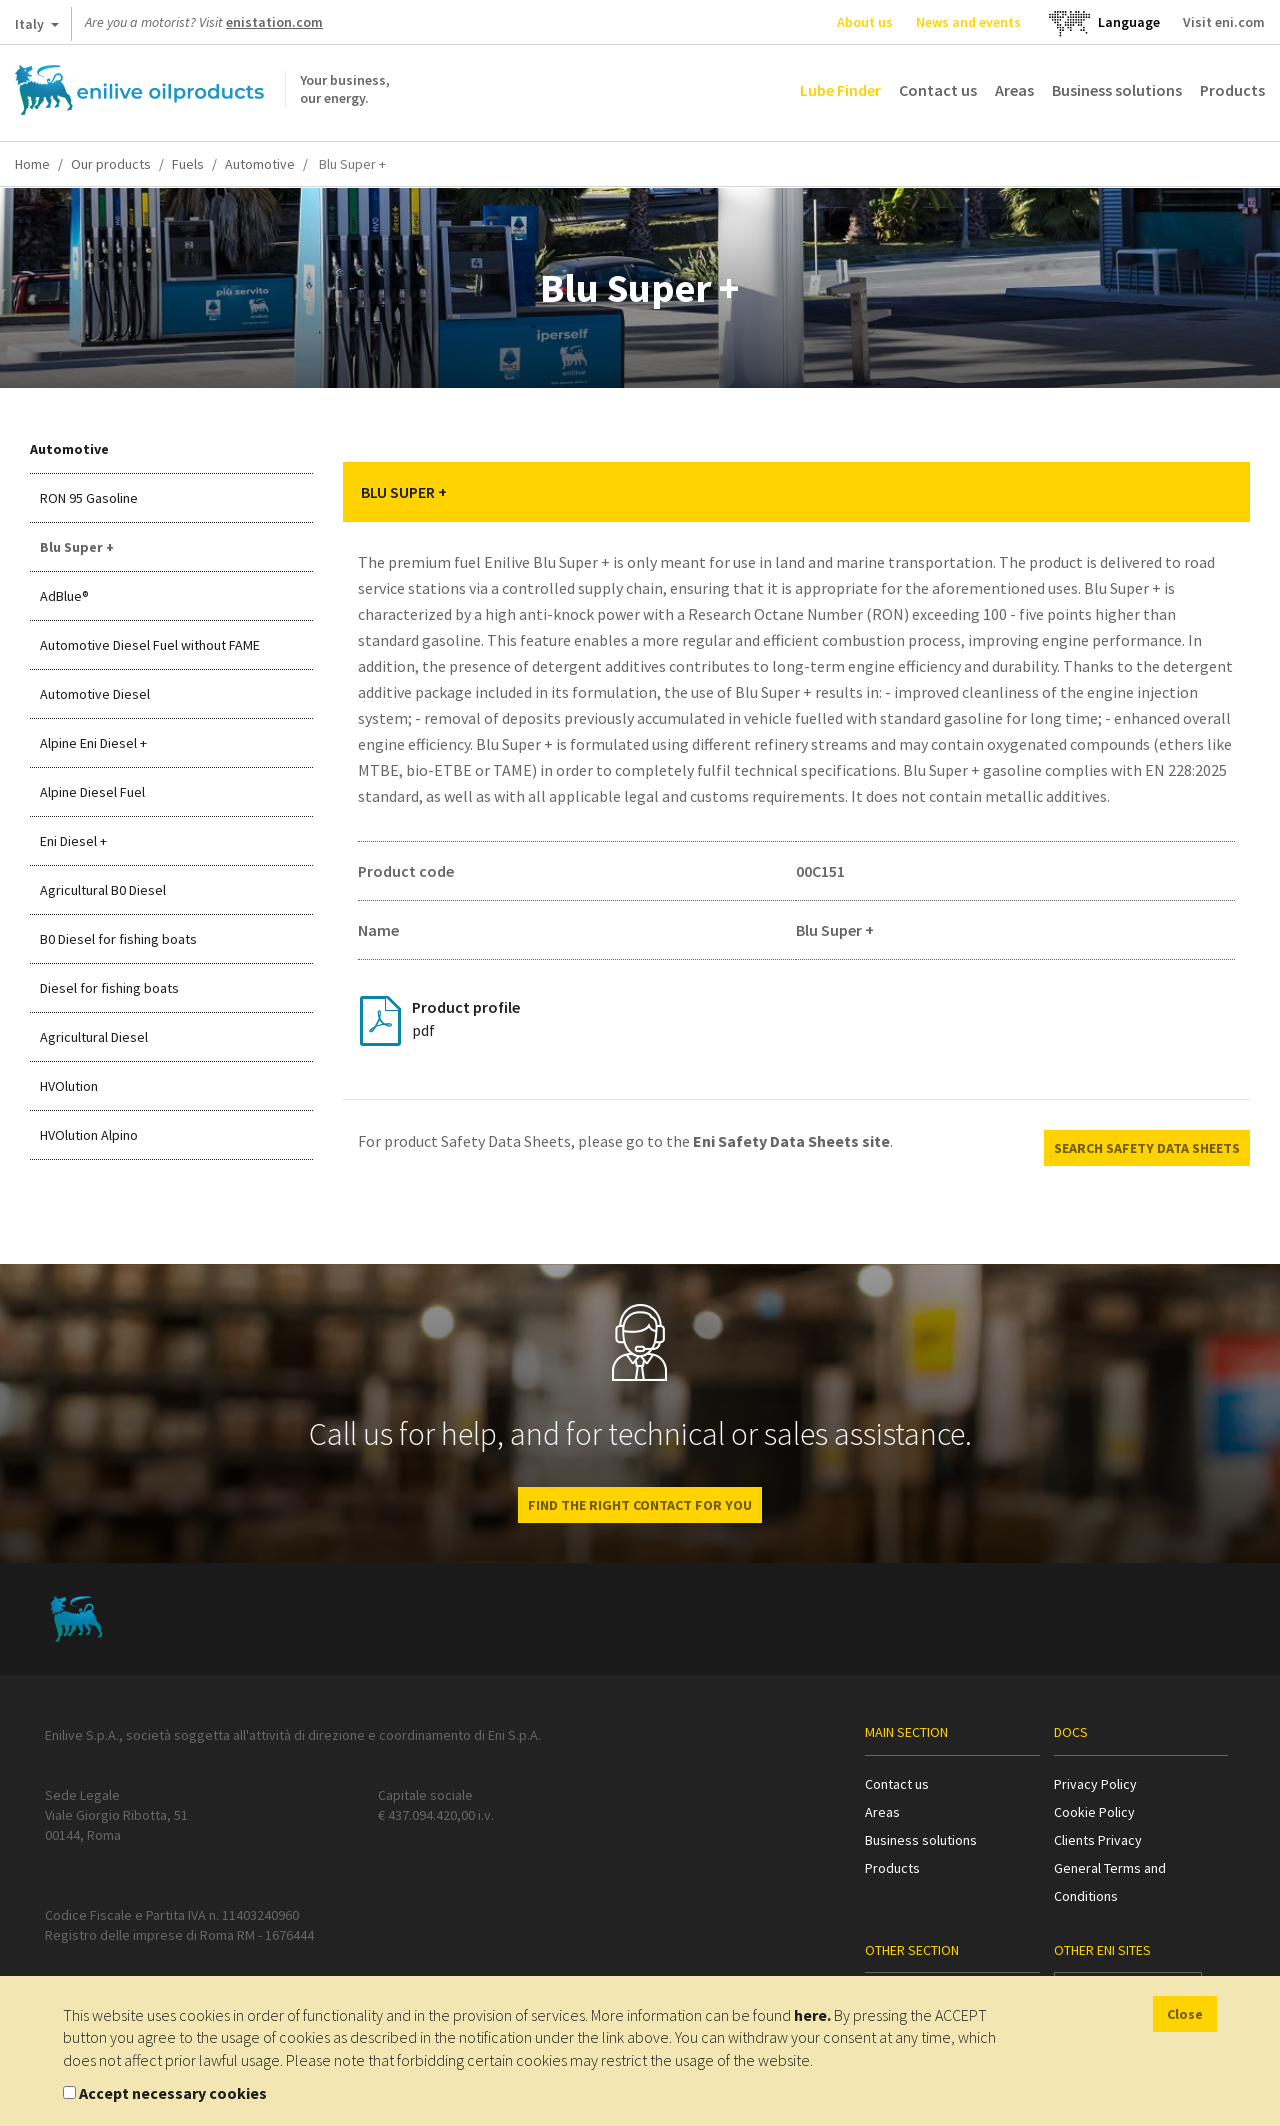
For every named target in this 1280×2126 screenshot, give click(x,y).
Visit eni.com (1224, 22)
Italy (37, 28)
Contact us (938, 90)
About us (865, 22)
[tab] (797, 492)
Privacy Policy (1095, 1784)
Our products (111, 164)
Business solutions (1117, 90)
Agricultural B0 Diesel (103, 890)
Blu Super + (77, 547)
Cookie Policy (1094, 1812)
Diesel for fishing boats (109, 988)
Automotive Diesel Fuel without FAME (150, 645)
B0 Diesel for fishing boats (118, 939)
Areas (1014, 90)
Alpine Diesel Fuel (92, 792)
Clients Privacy (1098, 1840)
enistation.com (274, 22)
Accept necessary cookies (173, 2093)
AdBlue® (64, 596)
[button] (1220, 492)
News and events (968, 22)
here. (812, 2015)
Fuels (188, 164)
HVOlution (69, 1086)
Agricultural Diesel (94, 1037)
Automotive (260, 164)
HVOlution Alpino (89, 1135)
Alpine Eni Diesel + (93, 743)
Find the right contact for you (640, 1505)
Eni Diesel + (73, 841)
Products (1232, 90)
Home (32, 164)
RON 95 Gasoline (89, 498)
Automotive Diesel (95, 694)
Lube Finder (840, 90)
